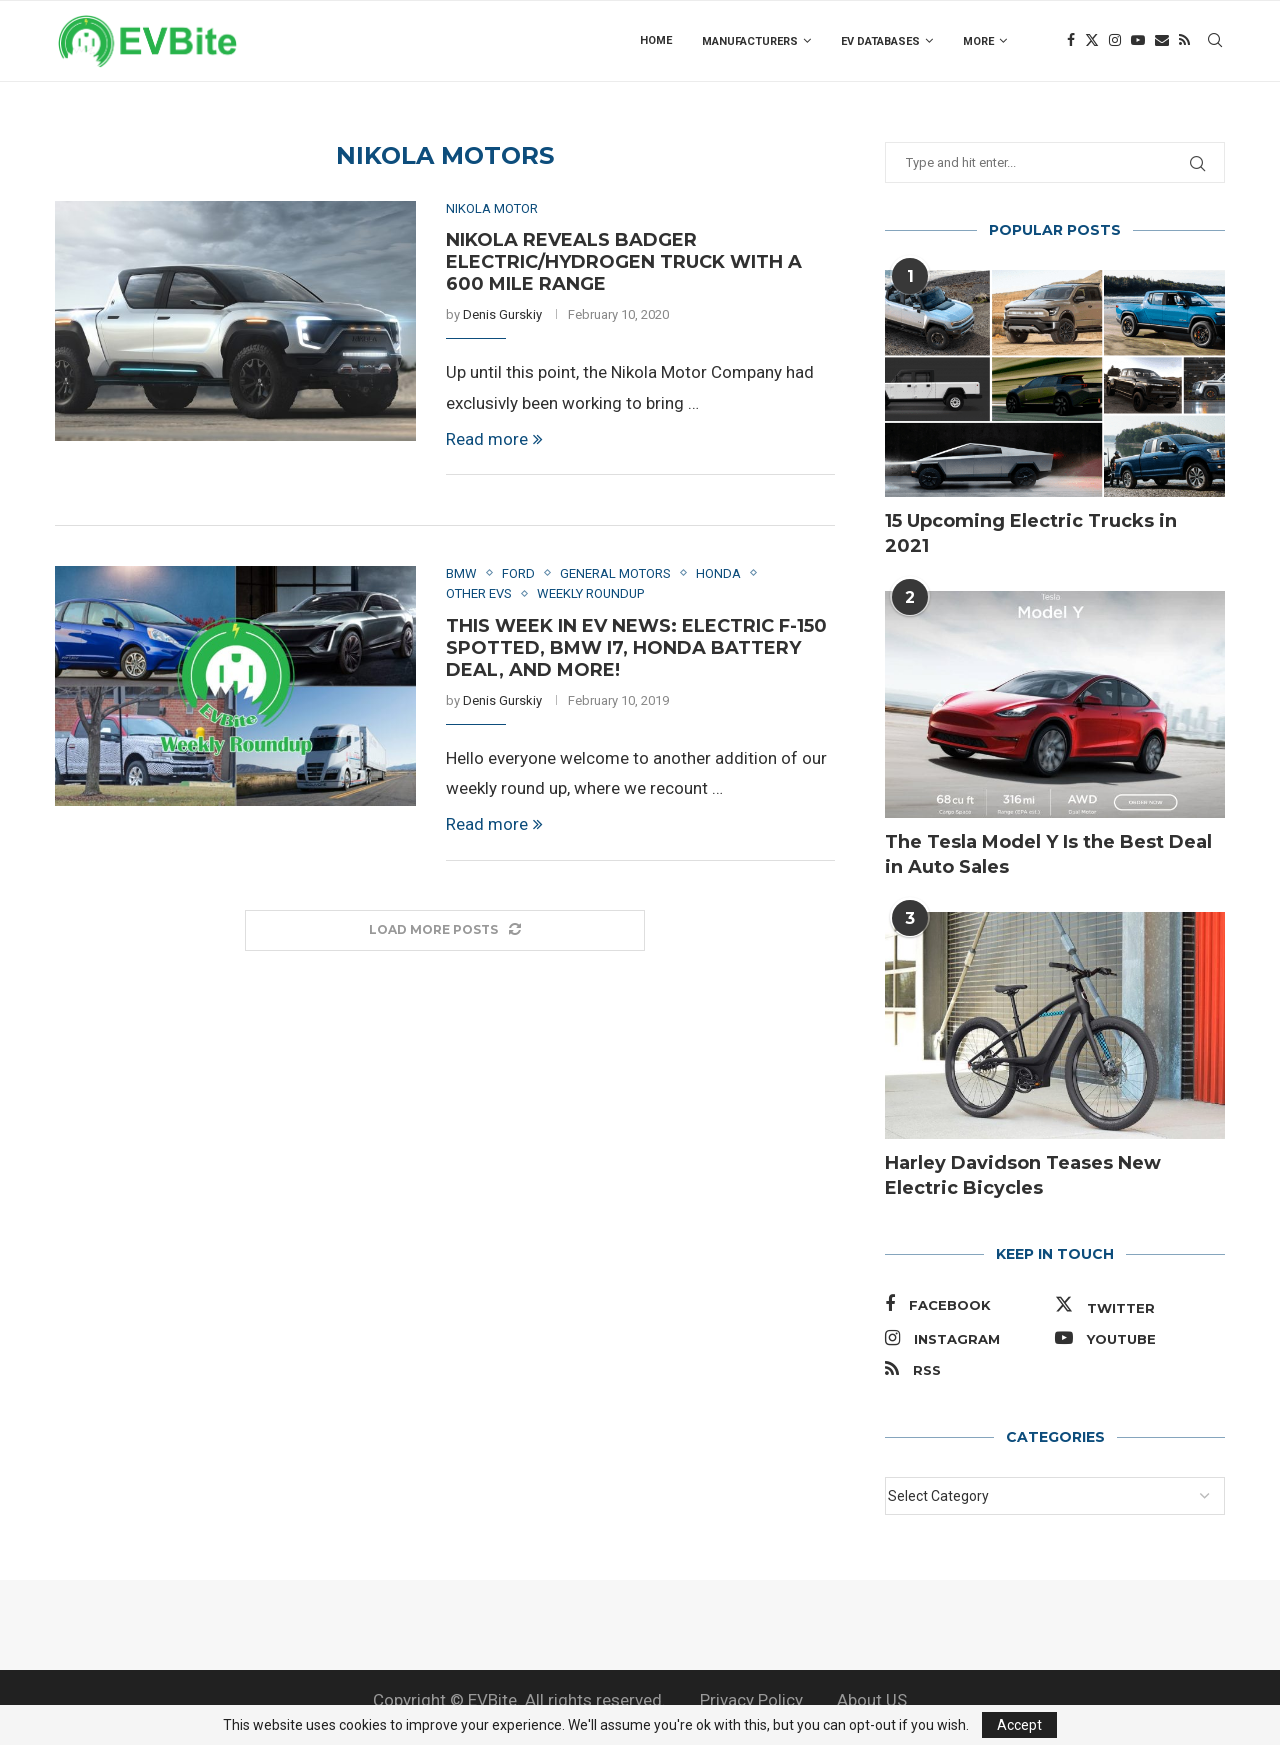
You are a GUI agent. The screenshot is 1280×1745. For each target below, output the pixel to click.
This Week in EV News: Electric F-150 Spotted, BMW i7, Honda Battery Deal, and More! (636, 648)
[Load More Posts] (445, 930)
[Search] (1215, 41)
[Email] (1162, 41)
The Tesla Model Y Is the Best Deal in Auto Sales (1048, 854)
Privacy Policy (751, 1700)
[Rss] (1184, 41)
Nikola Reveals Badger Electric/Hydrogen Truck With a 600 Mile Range (624, 262)
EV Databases (880, 41)
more (978, 41)
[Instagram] (1115, 41)
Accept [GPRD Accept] (1019, 1725)
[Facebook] (1071, 41)
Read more (494, 439)
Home (656, 40)
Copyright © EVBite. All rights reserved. (519, 1700)
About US (872, 1700)
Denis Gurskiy (502, 314)
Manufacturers (750, 41)
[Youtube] (1138, 41)
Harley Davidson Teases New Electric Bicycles (1023, 1175)
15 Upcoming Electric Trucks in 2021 (1031, 533)
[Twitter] (1092, 41)
